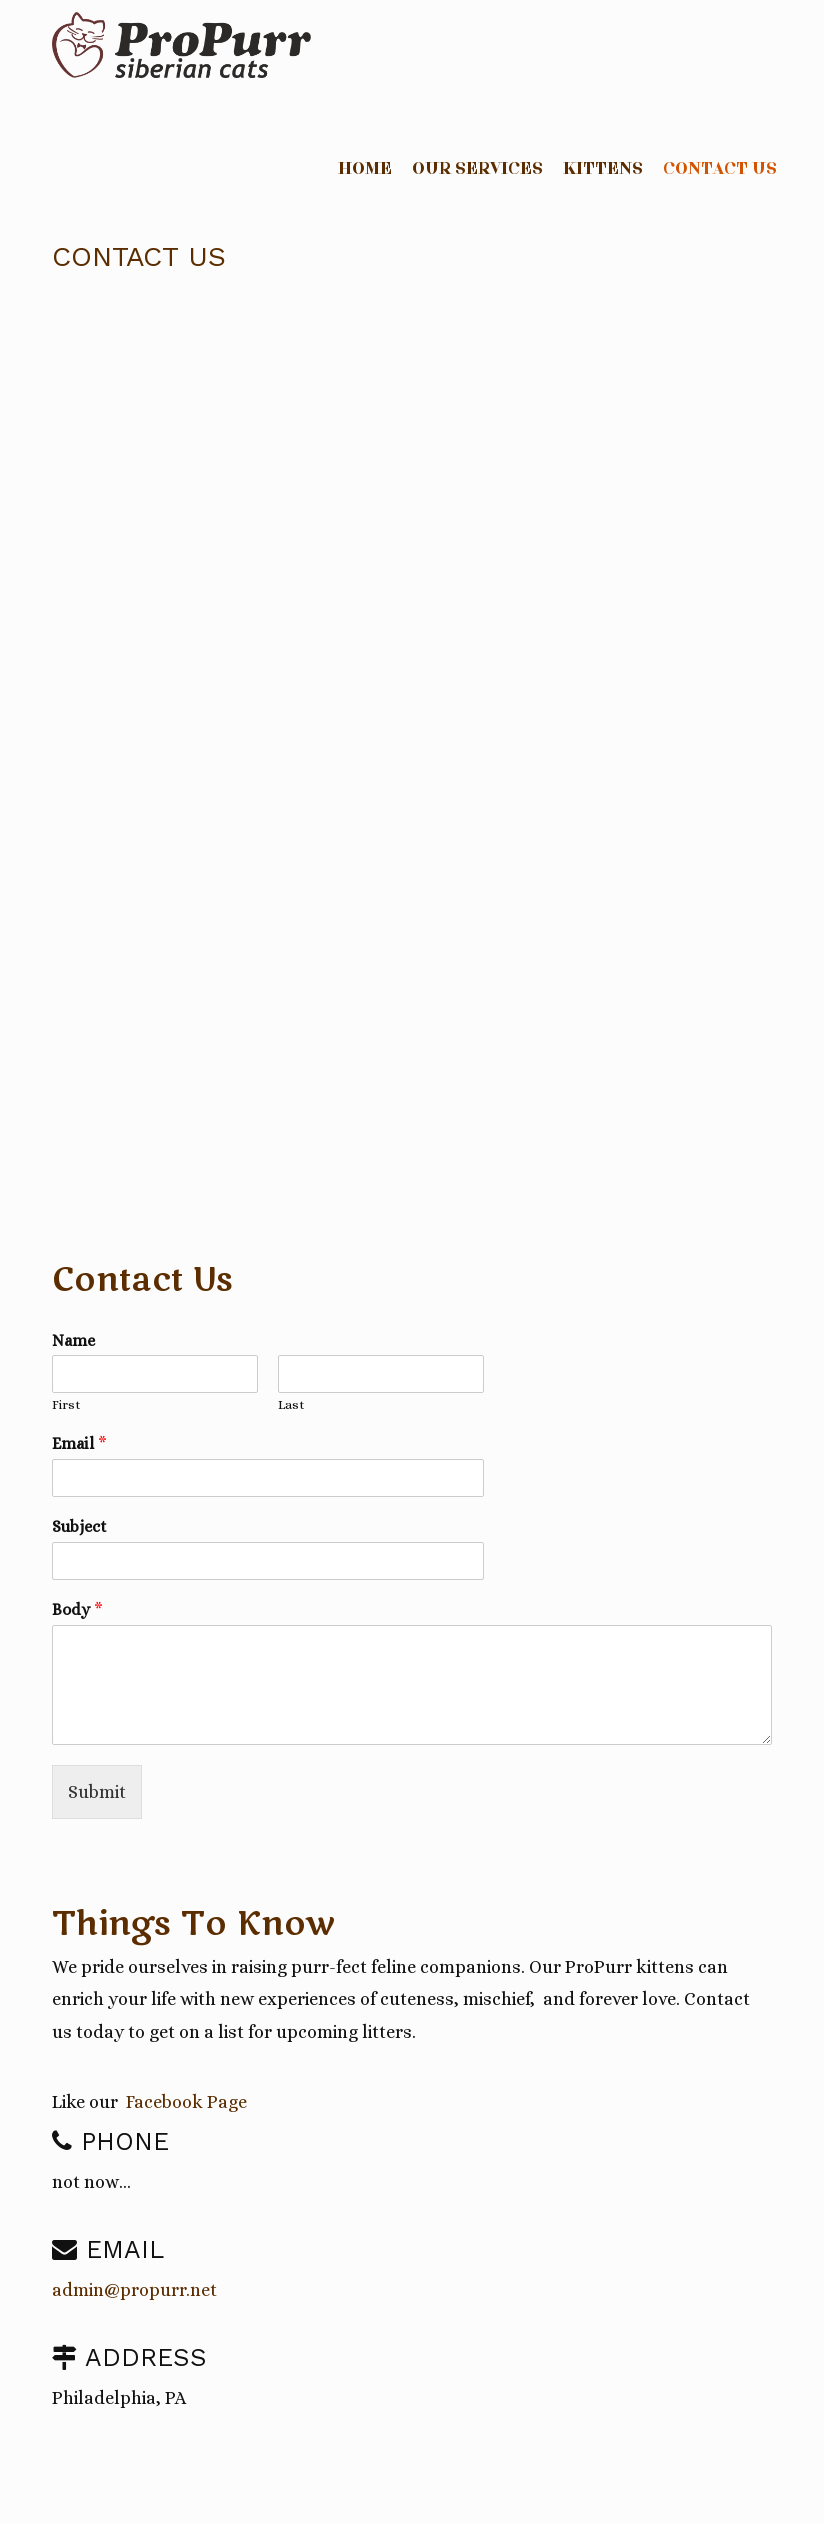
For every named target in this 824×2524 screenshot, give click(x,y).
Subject (79, 1526)
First (66, 1404)
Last (291, 1404)
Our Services (477, 169)
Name (73, 1340)
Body (77, 1609)
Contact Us (720, 169)
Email (79, 1443)
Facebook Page (186, 2102)
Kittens (603, 169)
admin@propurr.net (134, 2290)
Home (365, 169)
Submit (97, 1792)
